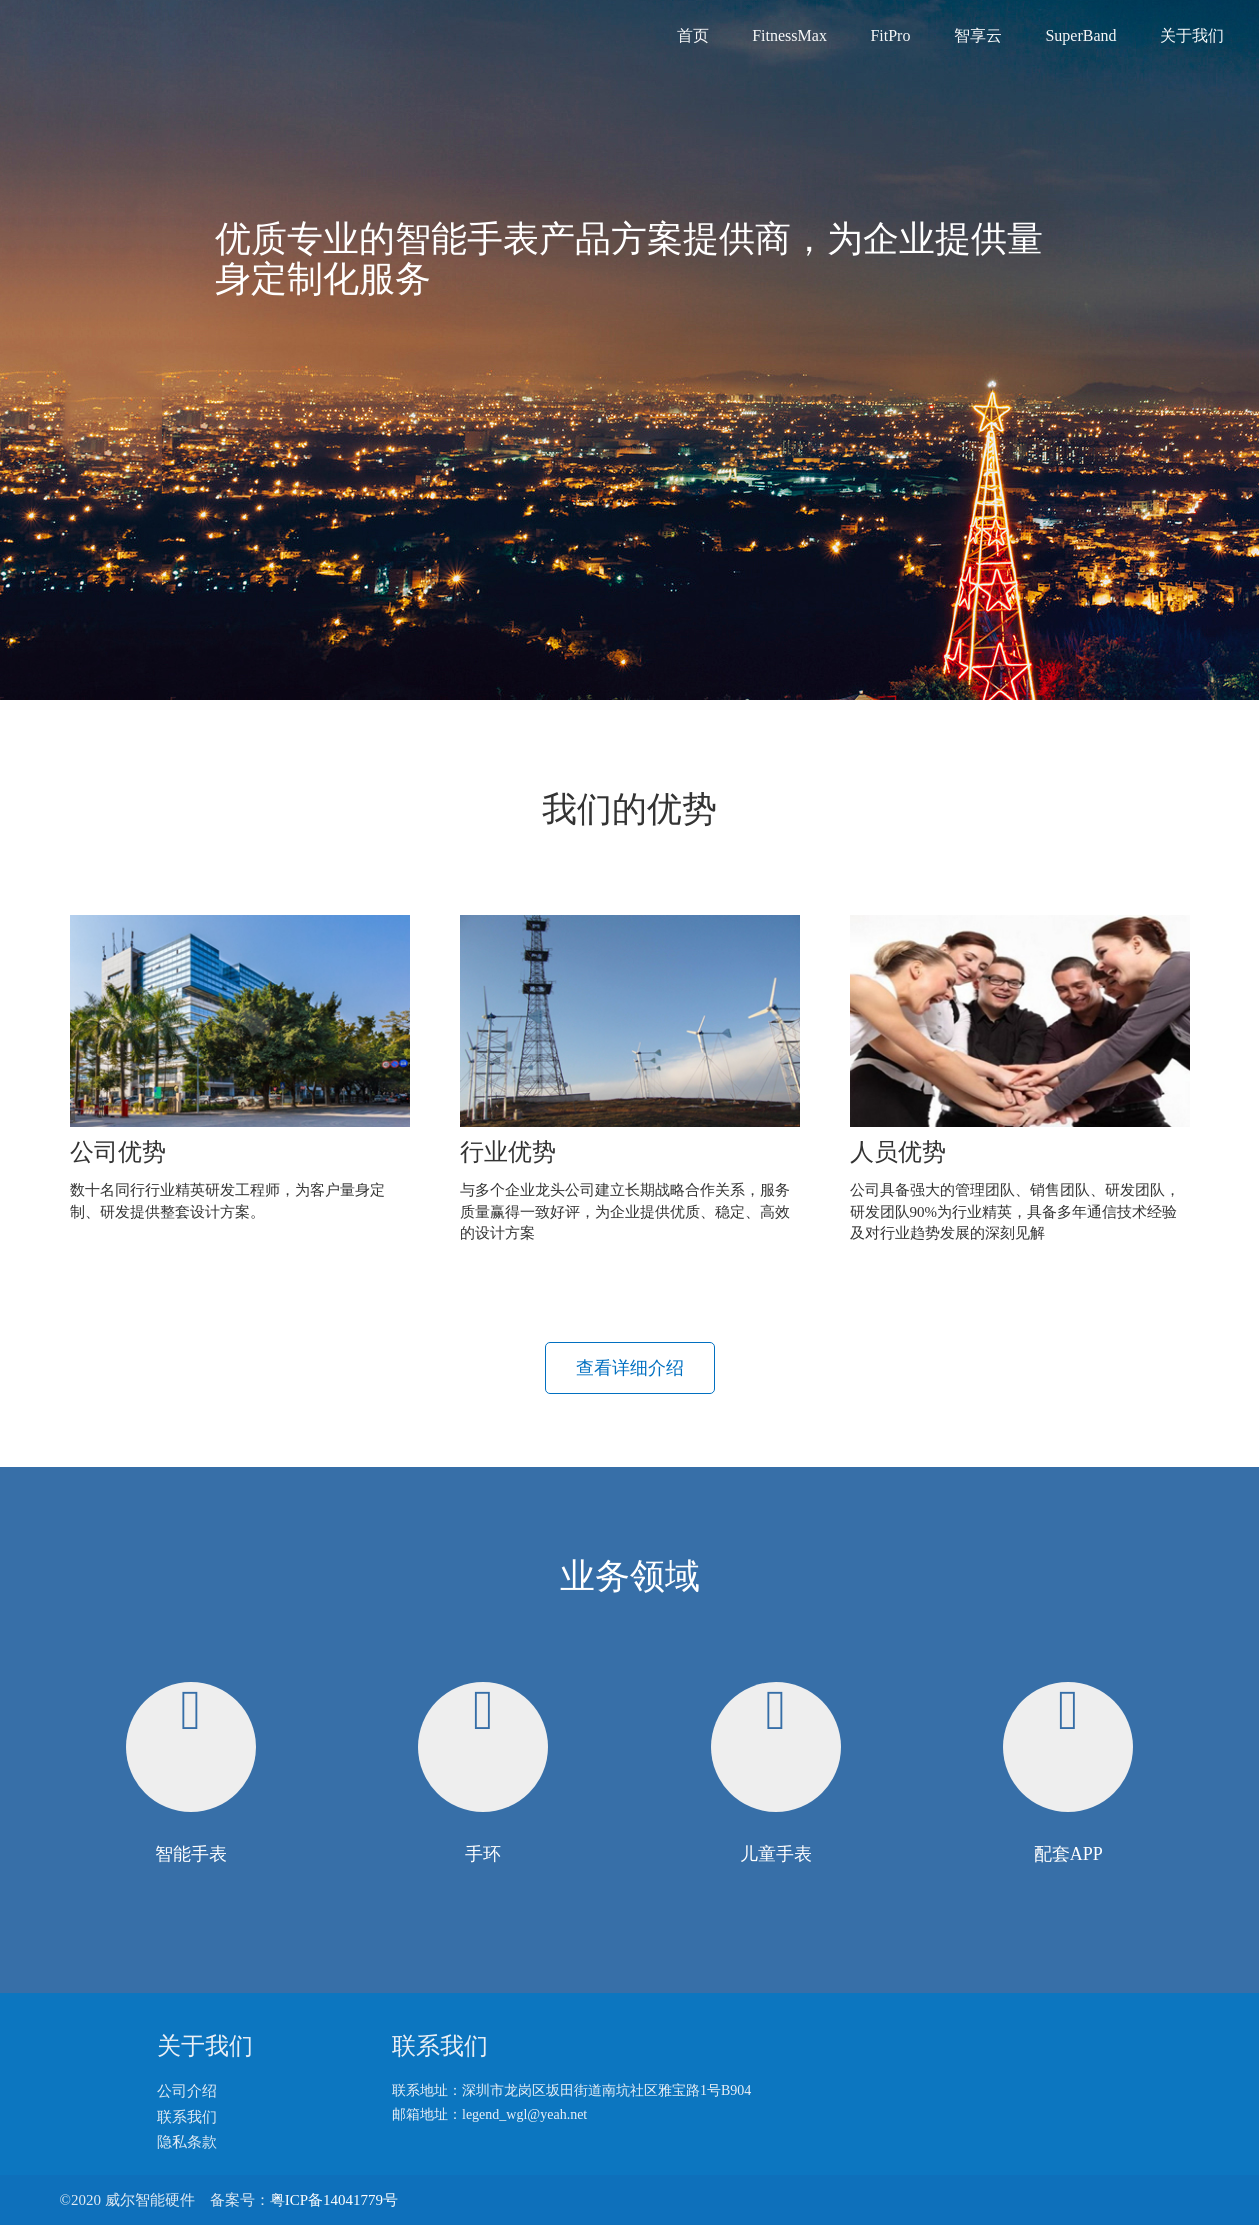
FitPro (890, 35)
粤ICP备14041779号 (334, 2200)
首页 (693, 35)
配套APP (1068, 1854)
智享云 (978, 35)
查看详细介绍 (630, 1368)
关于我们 (1192, 35)
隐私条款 (187, 2142)
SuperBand (1080, 35)
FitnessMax (789, 35)
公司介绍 (187, 2091)
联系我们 (187, 2117)
